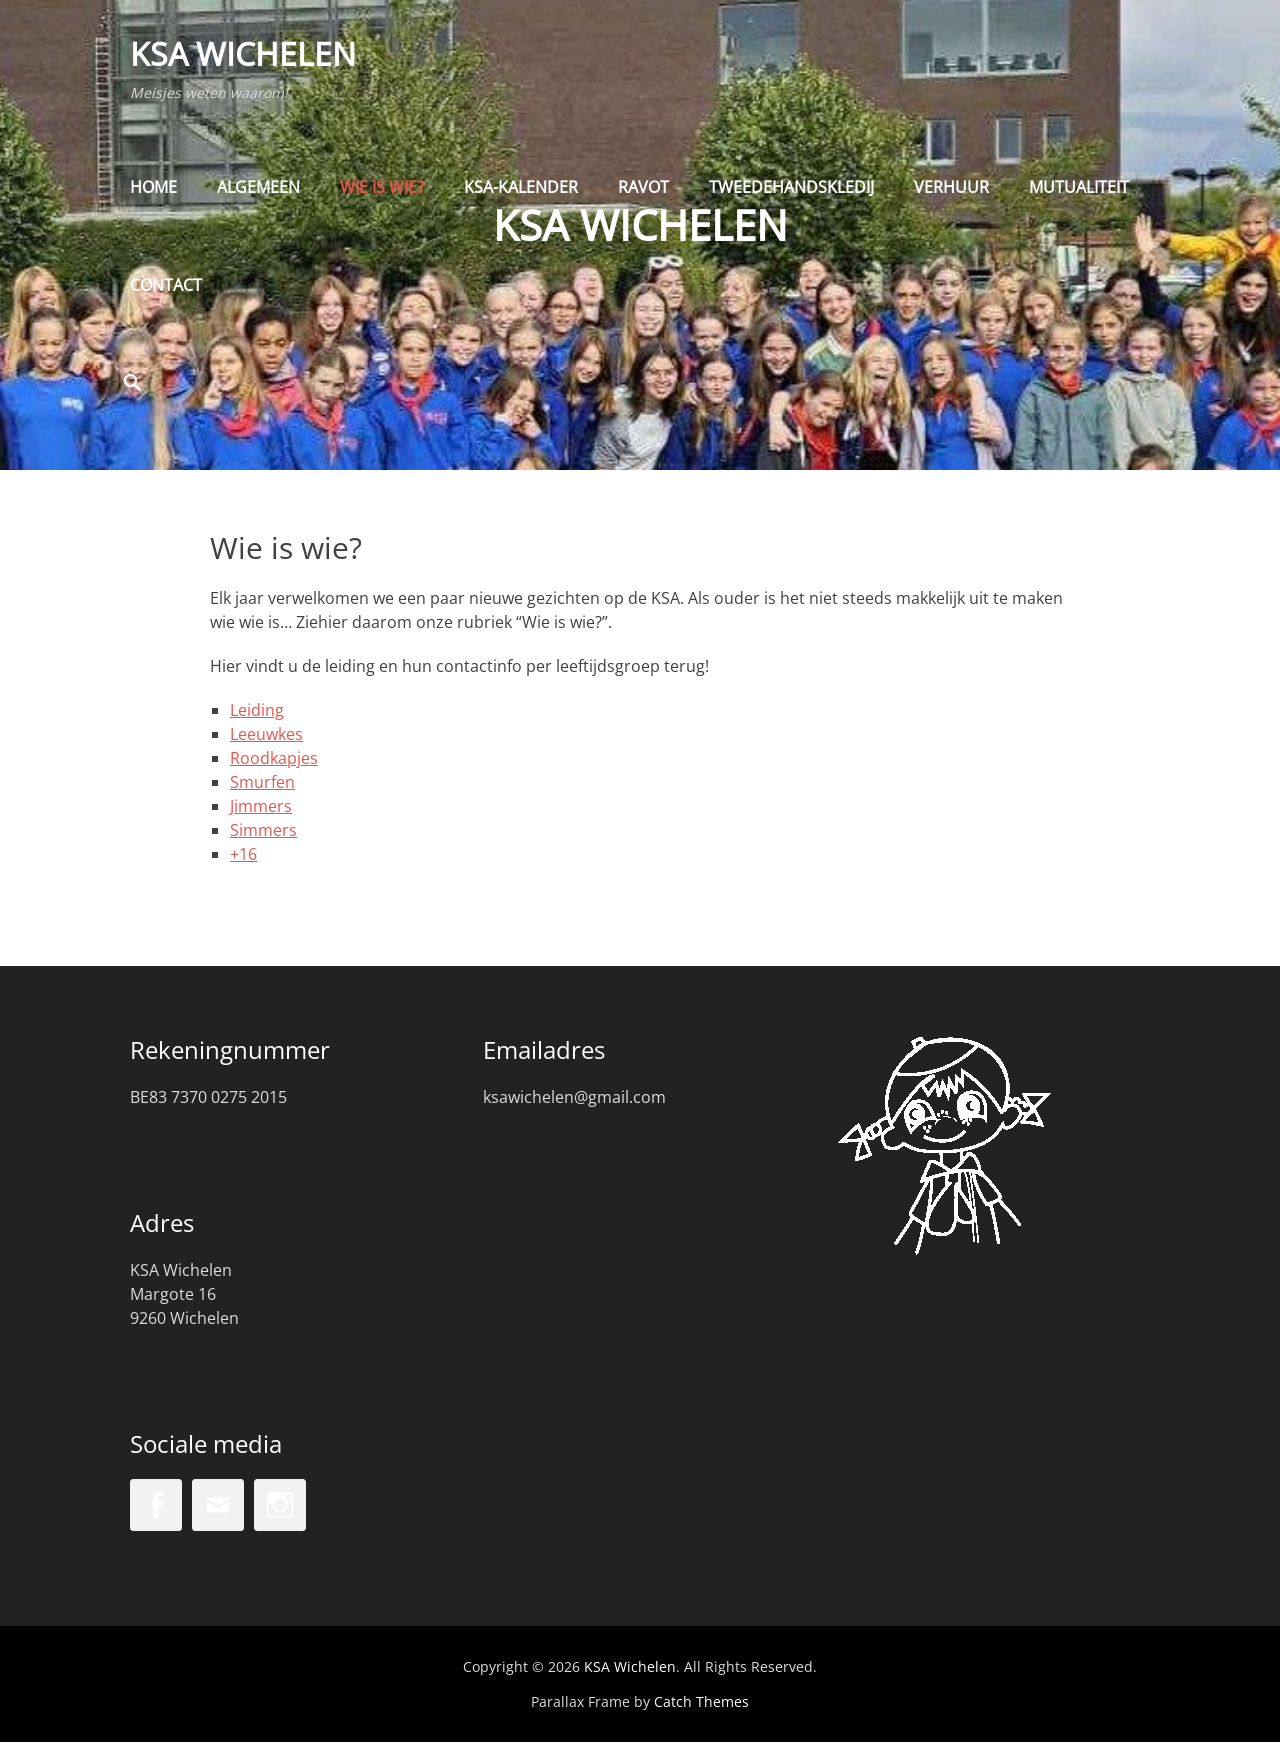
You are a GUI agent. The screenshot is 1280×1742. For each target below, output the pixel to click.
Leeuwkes (266, 734)
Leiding (257, 710)
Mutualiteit (1079, 187)
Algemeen (258, 187)
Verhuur (951, 187)
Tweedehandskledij (791, 187)
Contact (166, 285)
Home (153, 187)
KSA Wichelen (243, 53)
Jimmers (261, 806)
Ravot (643, 187)
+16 (243, 854)
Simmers (263, 830)
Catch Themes (701, 1701)
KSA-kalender (521, 187)
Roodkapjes (274, 758)
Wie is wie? (382, 187)
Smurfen (262, 782)
